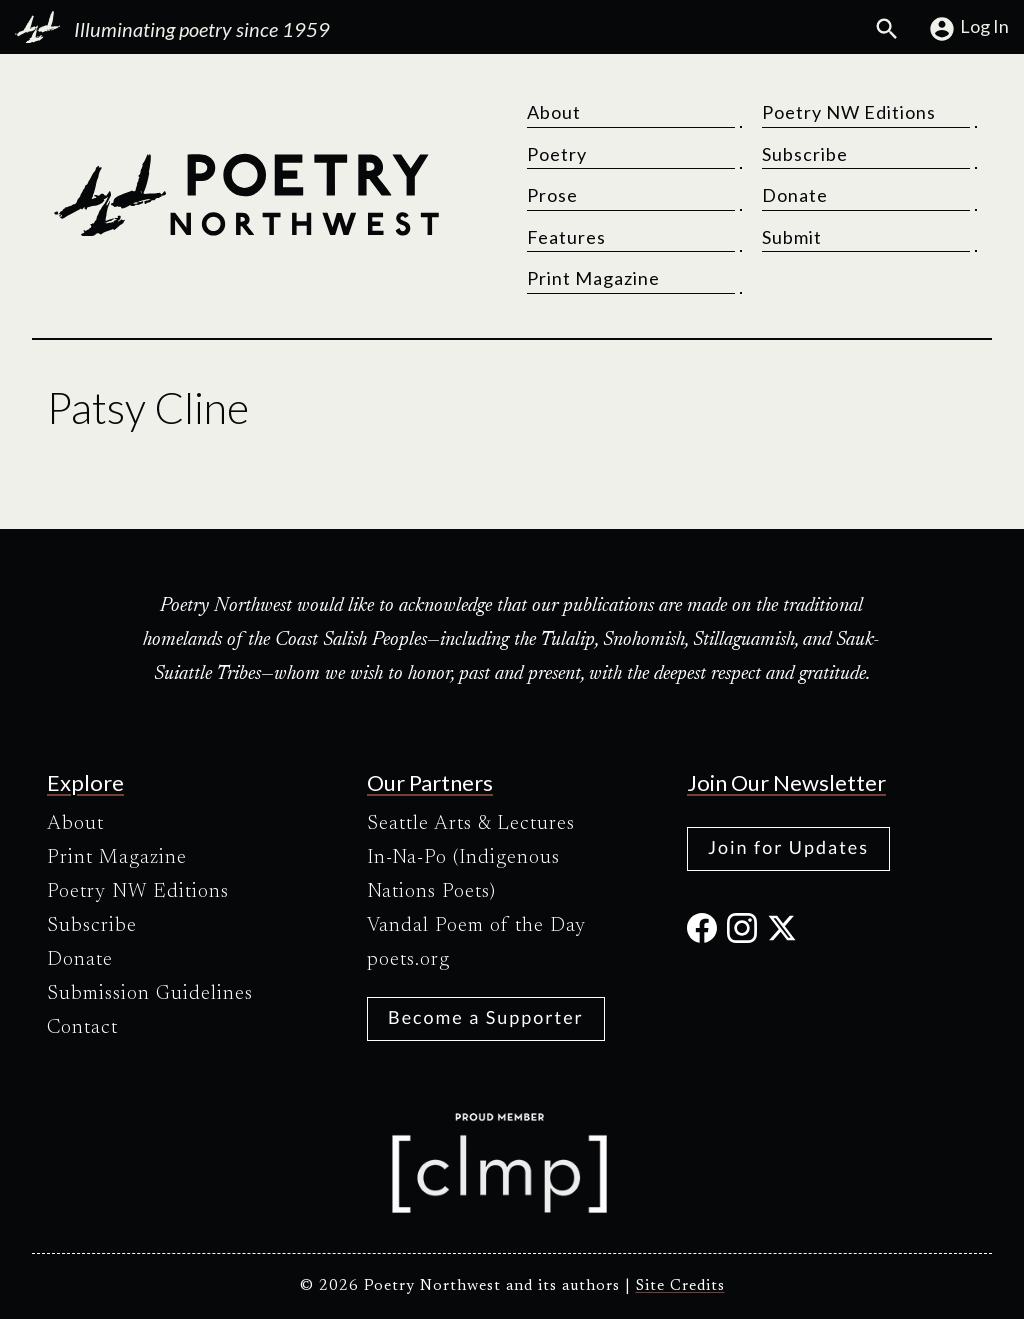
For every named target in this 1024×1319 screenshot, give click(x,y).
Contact (82, 1028)
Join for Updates (788, 847)
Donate (795, 195)
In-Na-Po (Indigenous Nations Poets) (463, 875)
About (554, 112)
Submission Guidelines (150, 994)
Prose (552, 195)
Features (566, 237)
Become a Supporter (486, 1017)
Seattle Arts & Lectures (471, 824)
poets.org (408, 960)
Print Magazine (593, 278)
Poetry (557, 154)
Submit (792, 237)
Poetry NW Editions (849, 112)
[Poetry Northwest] (246, 195)
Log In (968, 29)
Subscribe (805, 154)
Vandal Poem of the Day (476, 926)
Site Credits (680, 1286)
